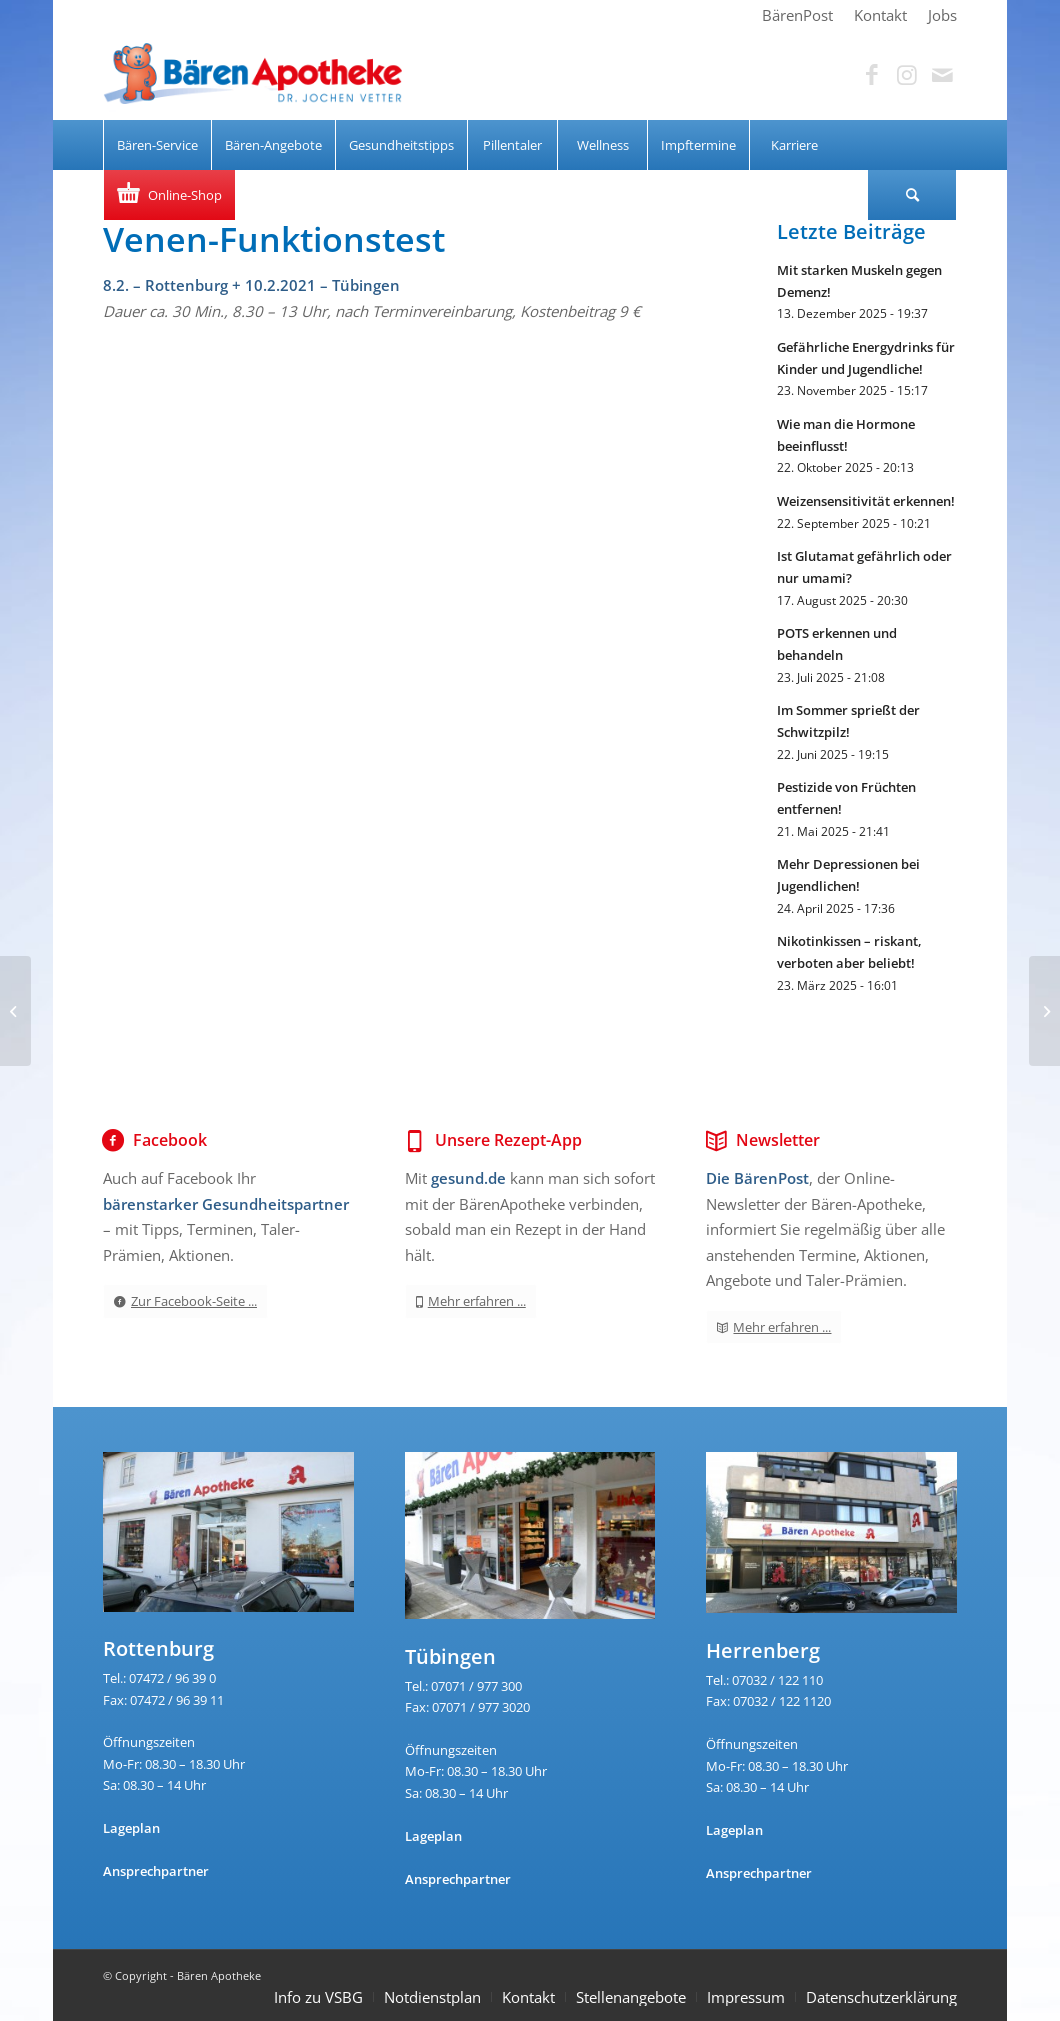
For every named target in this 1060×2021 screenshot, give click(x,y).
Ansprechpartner (156, 1871)
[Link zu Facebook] (872, 75)
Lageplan (131, 1828)
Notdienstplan (432, 1997)
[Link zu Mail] (942, 75)
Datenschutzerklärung (881, 1997)
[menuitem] (798, 15)
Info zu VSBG (318, 1997)
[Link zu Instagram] (907, 75)
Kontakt (528, 1997)
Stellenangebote (631, 1997)
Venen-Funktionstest (274, 239)
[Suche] (912, 195)
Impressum (746, 1997)
